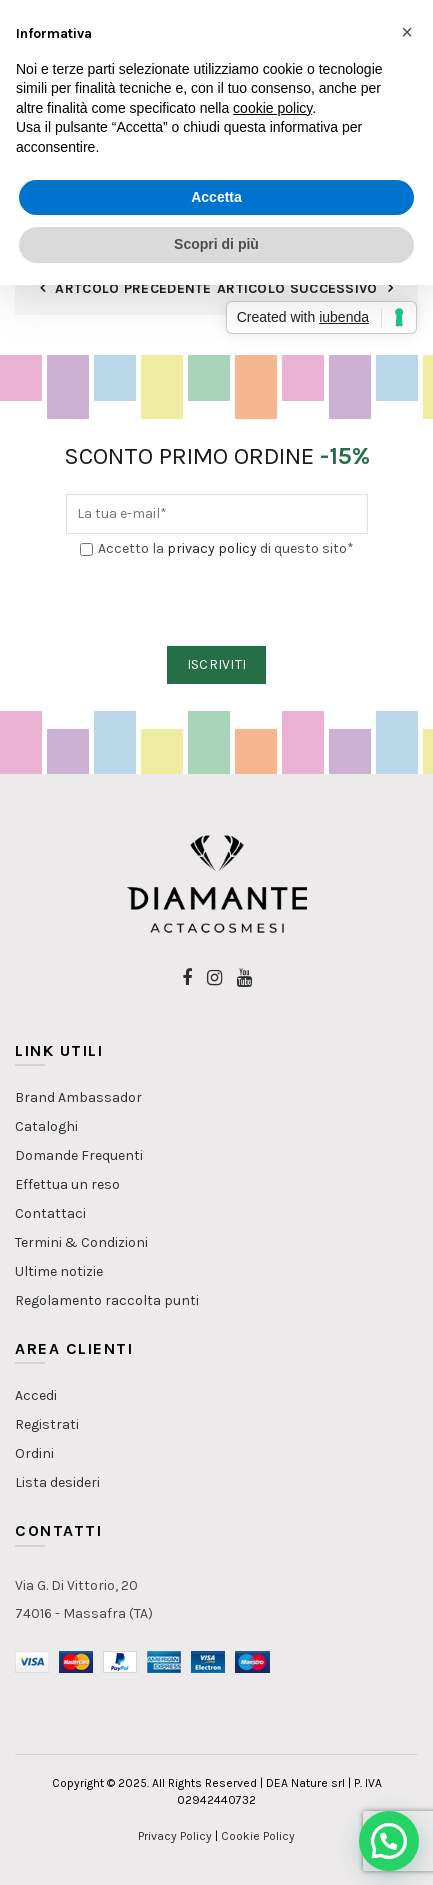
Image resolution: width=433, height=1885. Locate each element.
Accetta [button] (216, 197)
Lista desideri (57, 1482)
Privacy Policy (175, 1836)
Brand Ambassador (78, 1097)
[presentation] (218, 603)
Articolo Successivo (297, 288)
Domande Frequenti (79, 1155)
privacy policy (212, 548)
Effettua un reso (67, 1184)
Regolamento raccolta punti (107, 1300)
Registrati (47, 1424)
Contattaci (50, 1213)
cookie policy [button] (272, 108)
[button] (389, 1841)
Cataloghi (46, 1126)
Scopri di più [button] (216, 244)
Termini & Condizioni (81, 1242)
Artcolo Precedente (133, 288)
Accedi (36, 1395)
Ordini (34, 1453)
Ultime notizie (59, 1271)
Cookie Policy (258, 1836)
